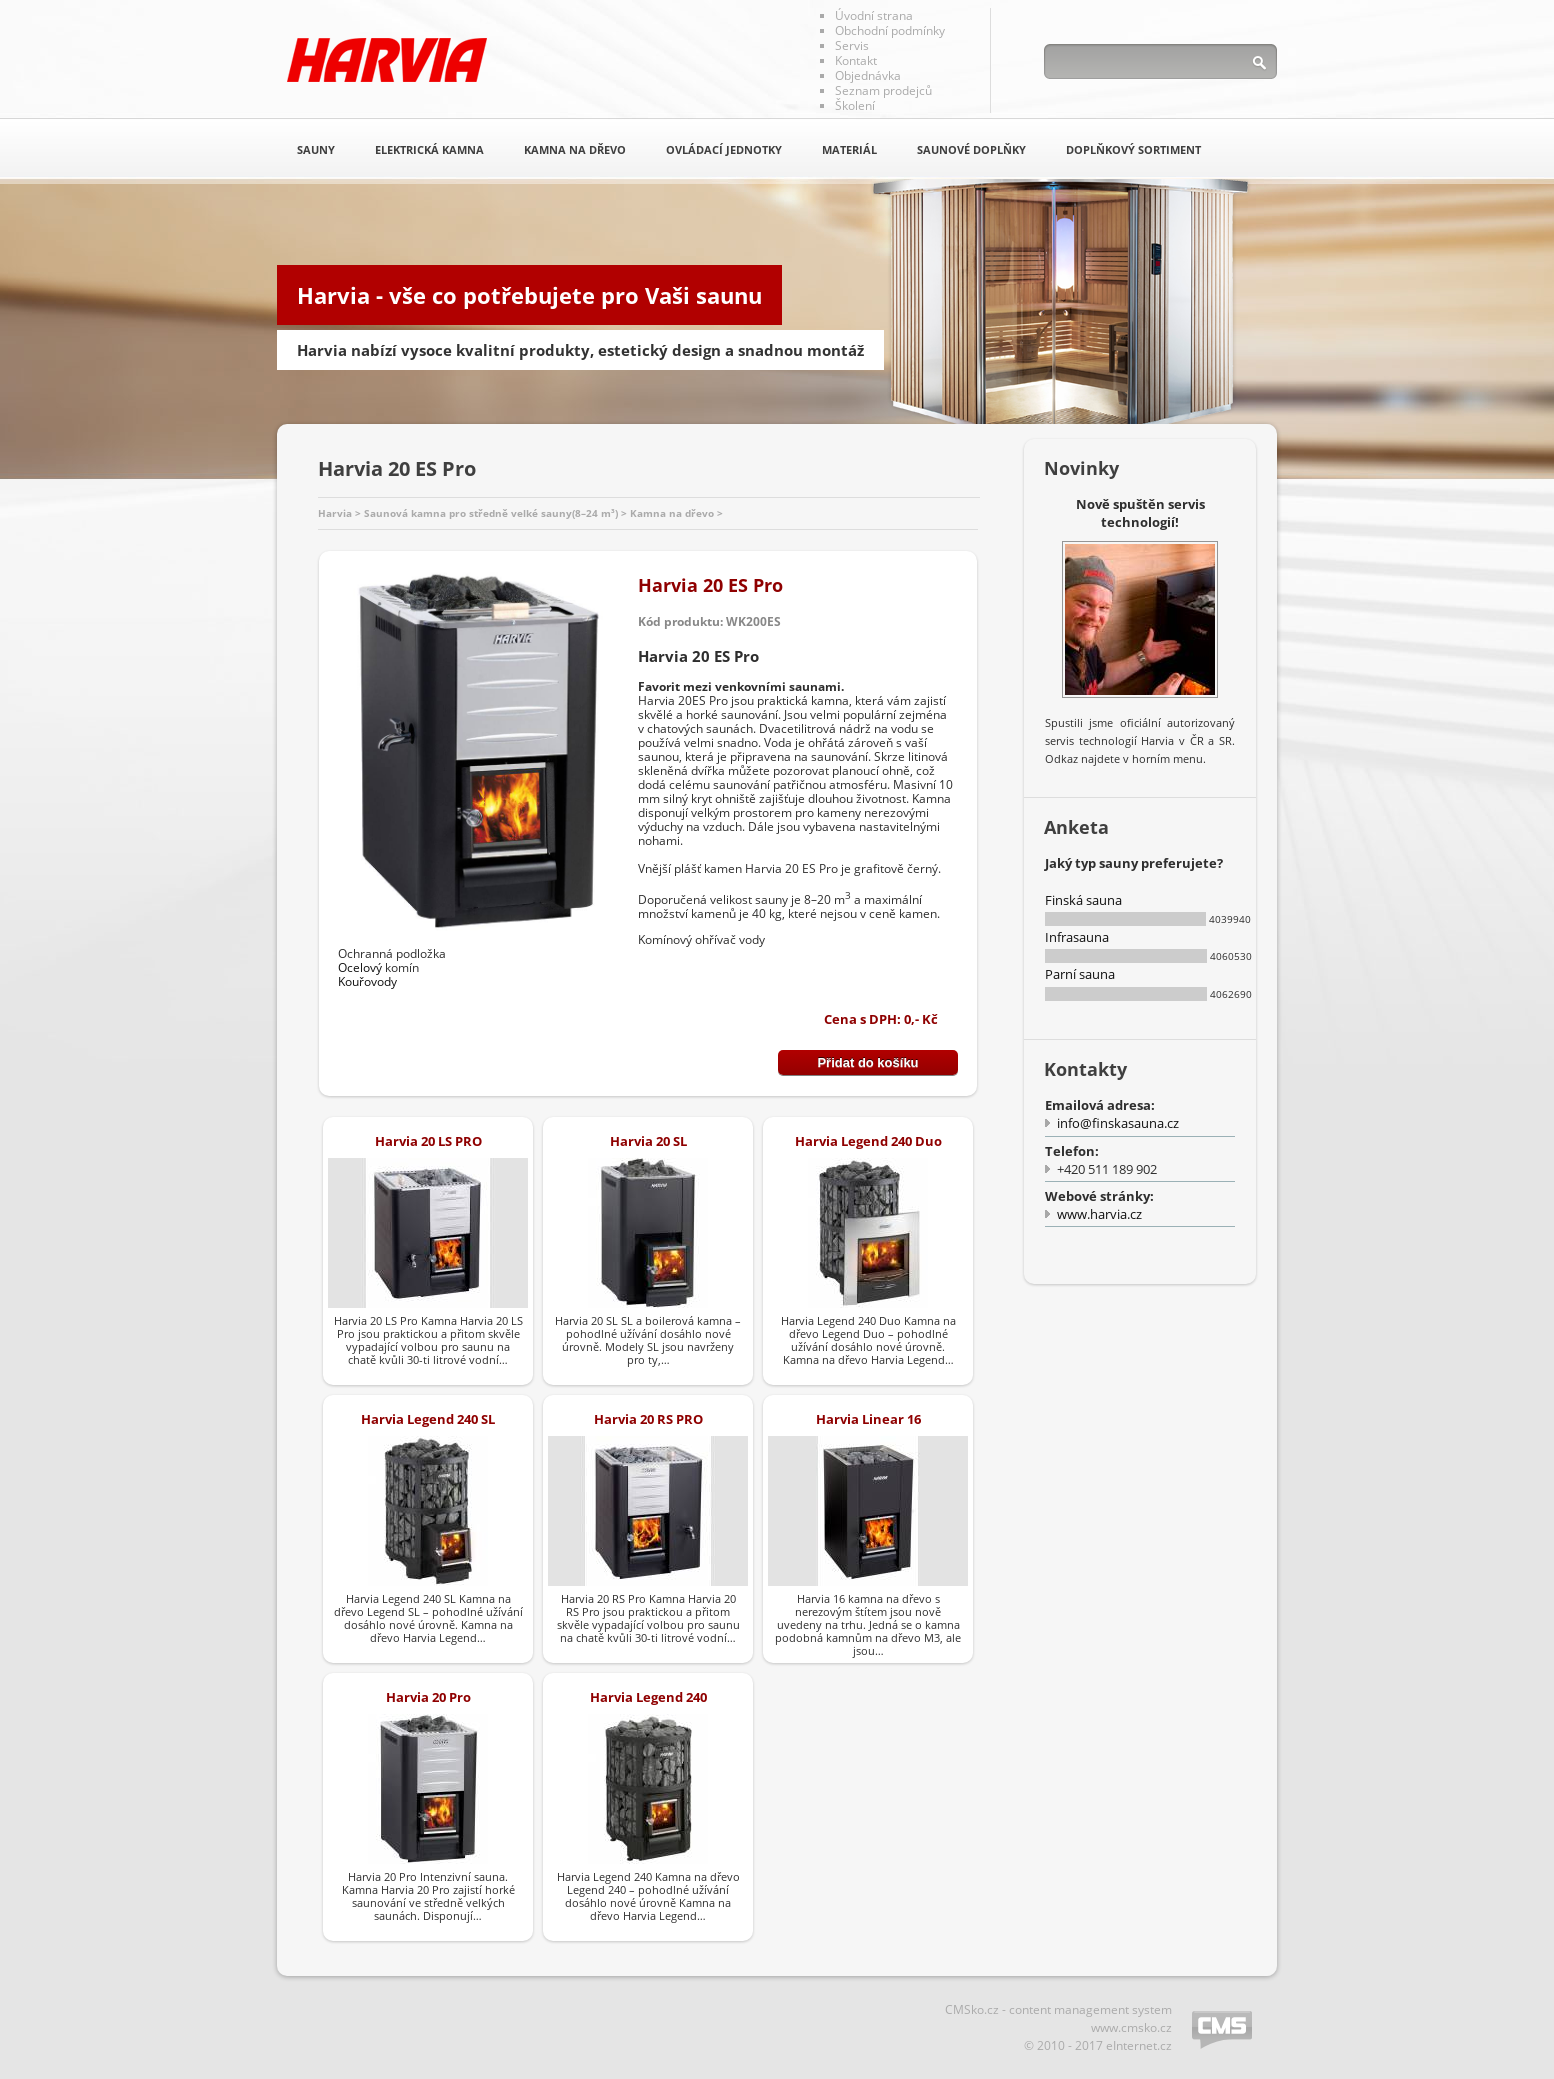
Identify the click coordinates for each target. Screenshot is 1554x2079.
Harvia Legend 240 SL (428, 1419)
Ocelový (360, 967)
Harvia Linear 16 (868, 1419)
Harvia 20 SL (648, 1141)
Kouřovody (367, 981)
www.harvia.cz (1099, 1214)
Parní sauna (1080, 974)
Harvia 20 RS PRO (648, 1419)
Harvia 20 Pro (428, 1697)
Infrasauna (1077, 937)
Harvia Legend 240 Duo (868, 1141)
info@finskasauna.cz (1118, 1123)
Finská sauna (1083, 900)
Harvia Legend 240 (648, 1697)
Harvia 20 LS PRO (428, 1141)
